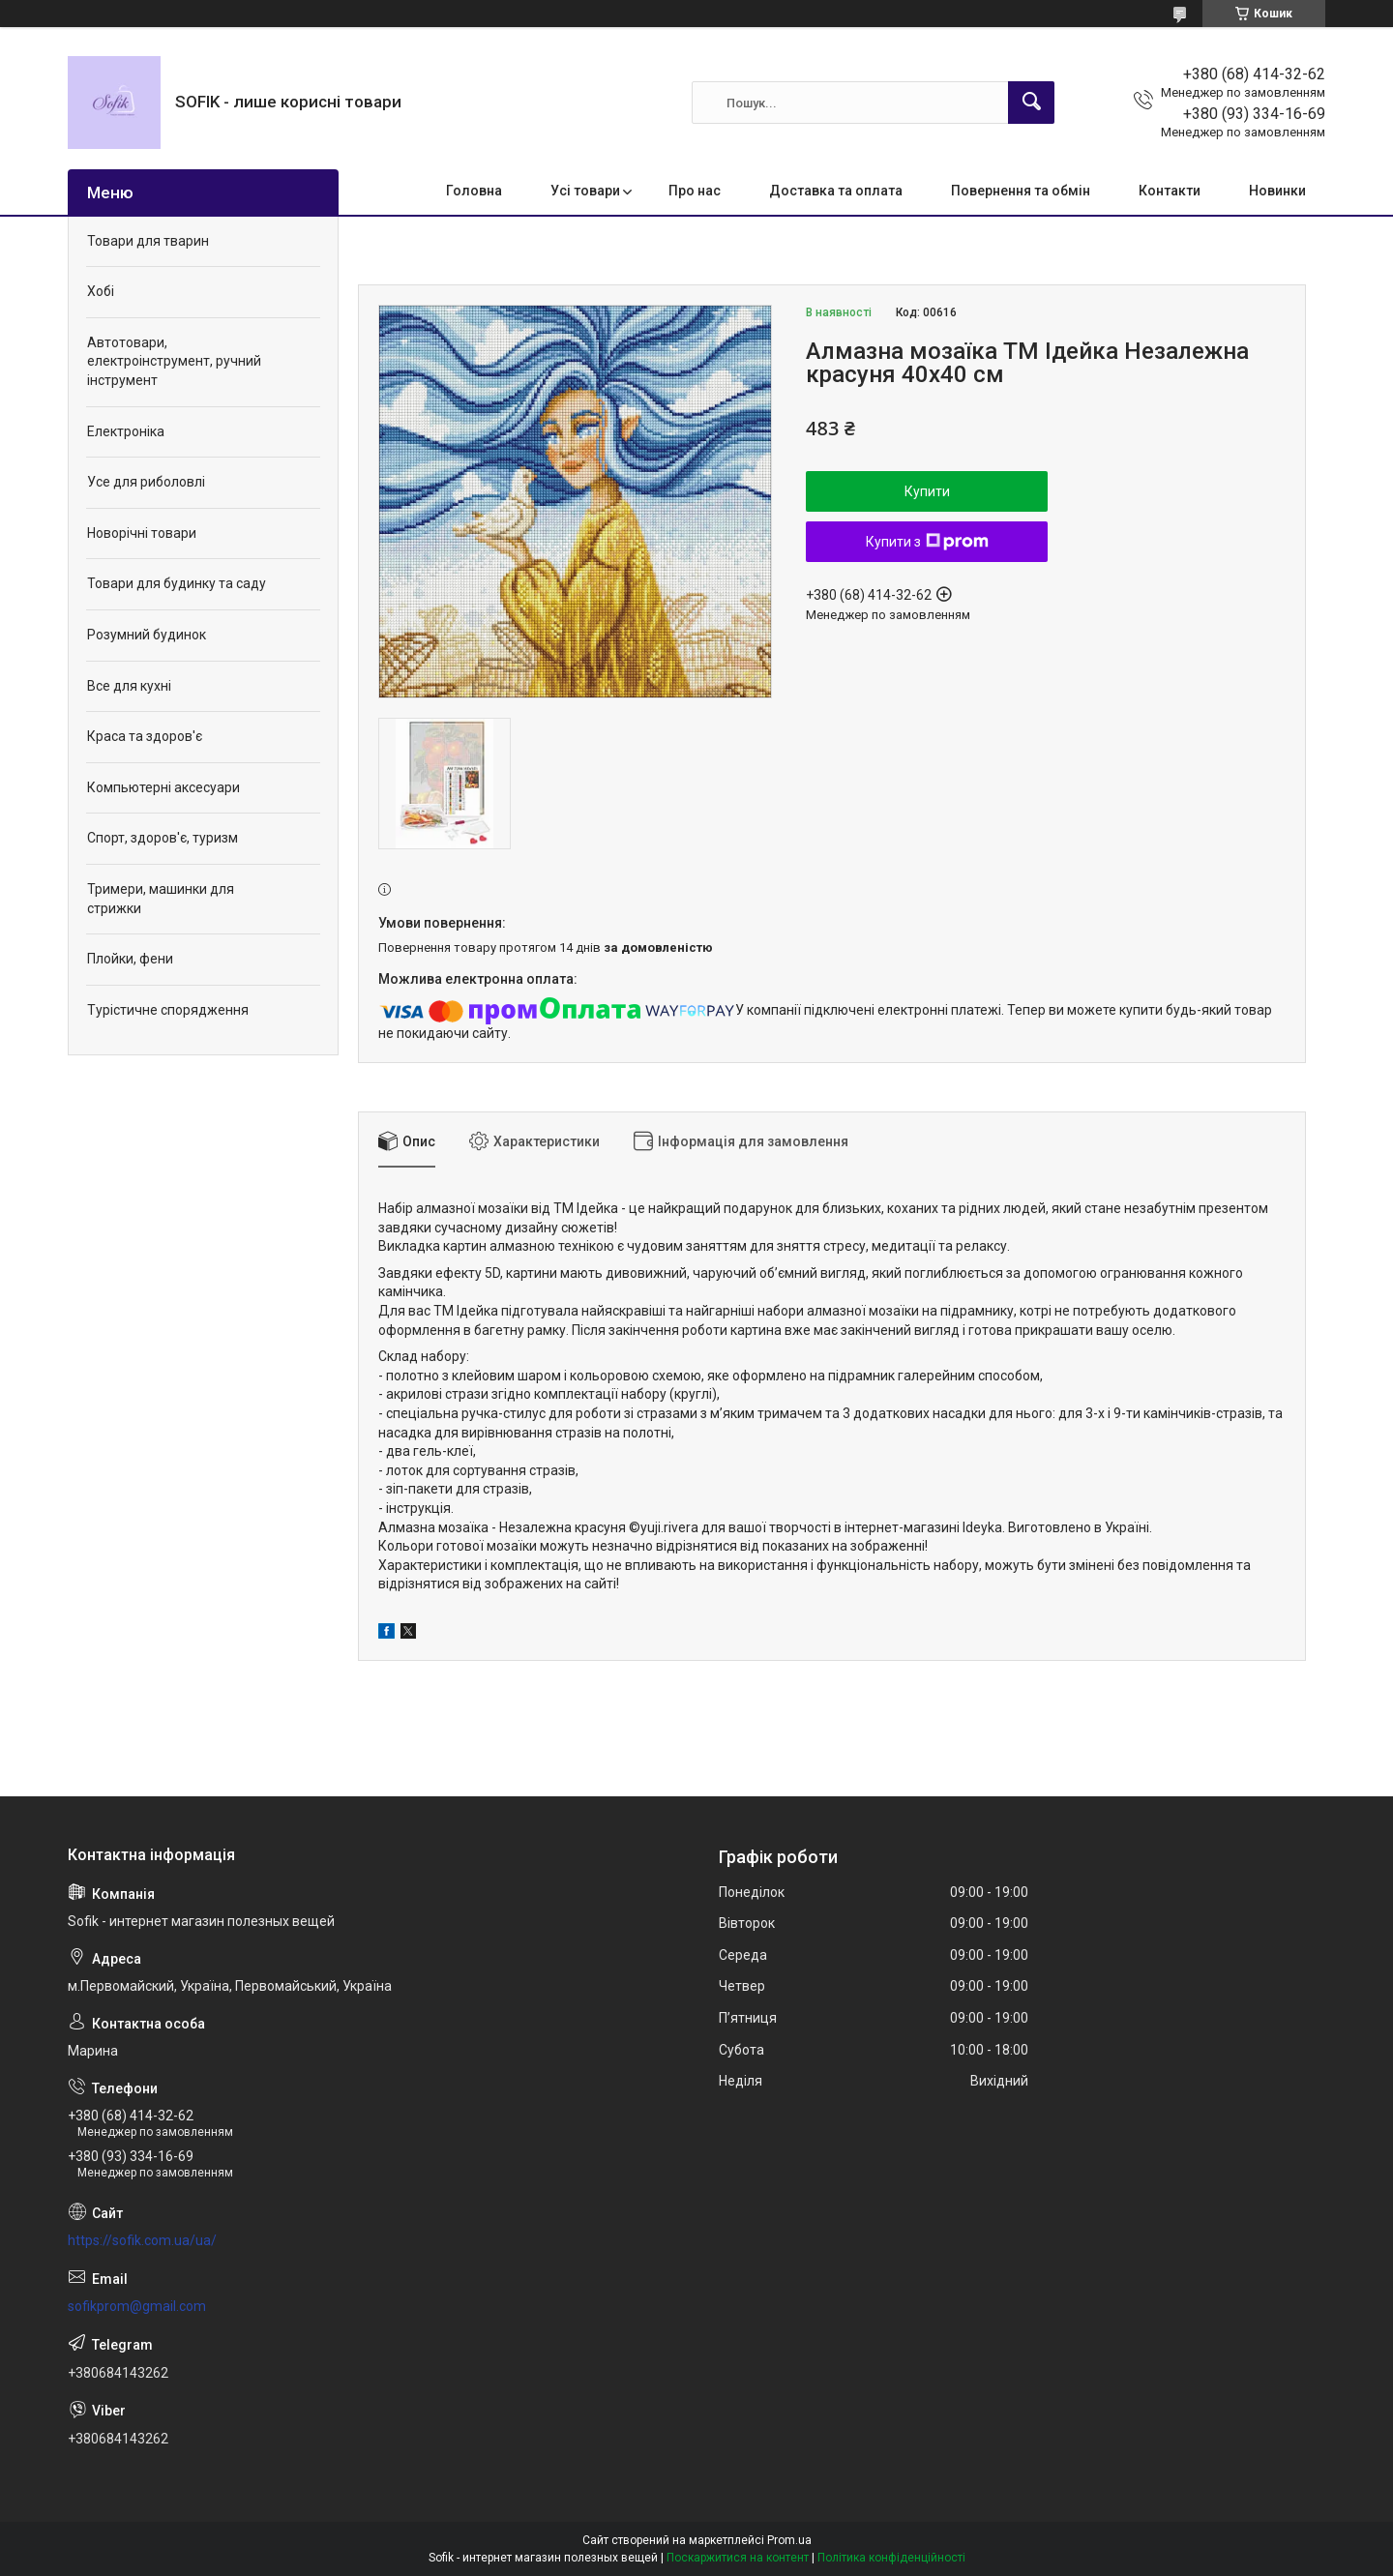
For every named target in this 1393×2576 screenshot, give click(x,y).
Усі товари (585, 190)
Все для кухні (129, 686)
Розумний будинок (146, 634)
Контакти (1169, 190)
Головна (474, 190)
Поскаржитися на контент (738, 2557)
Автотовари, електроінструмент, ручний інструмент (174, 361)
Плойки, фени (130, 958)
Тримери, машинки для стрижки (160, 898)
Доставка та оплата (836, 190)
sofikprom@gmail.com (137, 2306)
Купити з (927, 541)
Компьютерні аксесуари (163, 787)
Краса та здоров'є (144, 736)
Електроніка (125, 431)
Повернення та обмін (1020, 190)
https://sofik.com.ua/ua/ (142, 2240)
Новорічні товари (141, 533)
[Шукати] (1031, 102)
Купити (927, 491)
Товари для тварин (148, 241)
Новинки (1277, 190)
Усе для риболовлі (146, 481)
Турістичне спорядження (168, 1010)
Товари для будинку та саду (176, 583)
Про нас (694, 190)
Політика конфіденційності (891, 2557)
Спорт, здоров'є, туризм (162, 837)
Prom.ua (789, 2540)
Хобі (100, 291)
